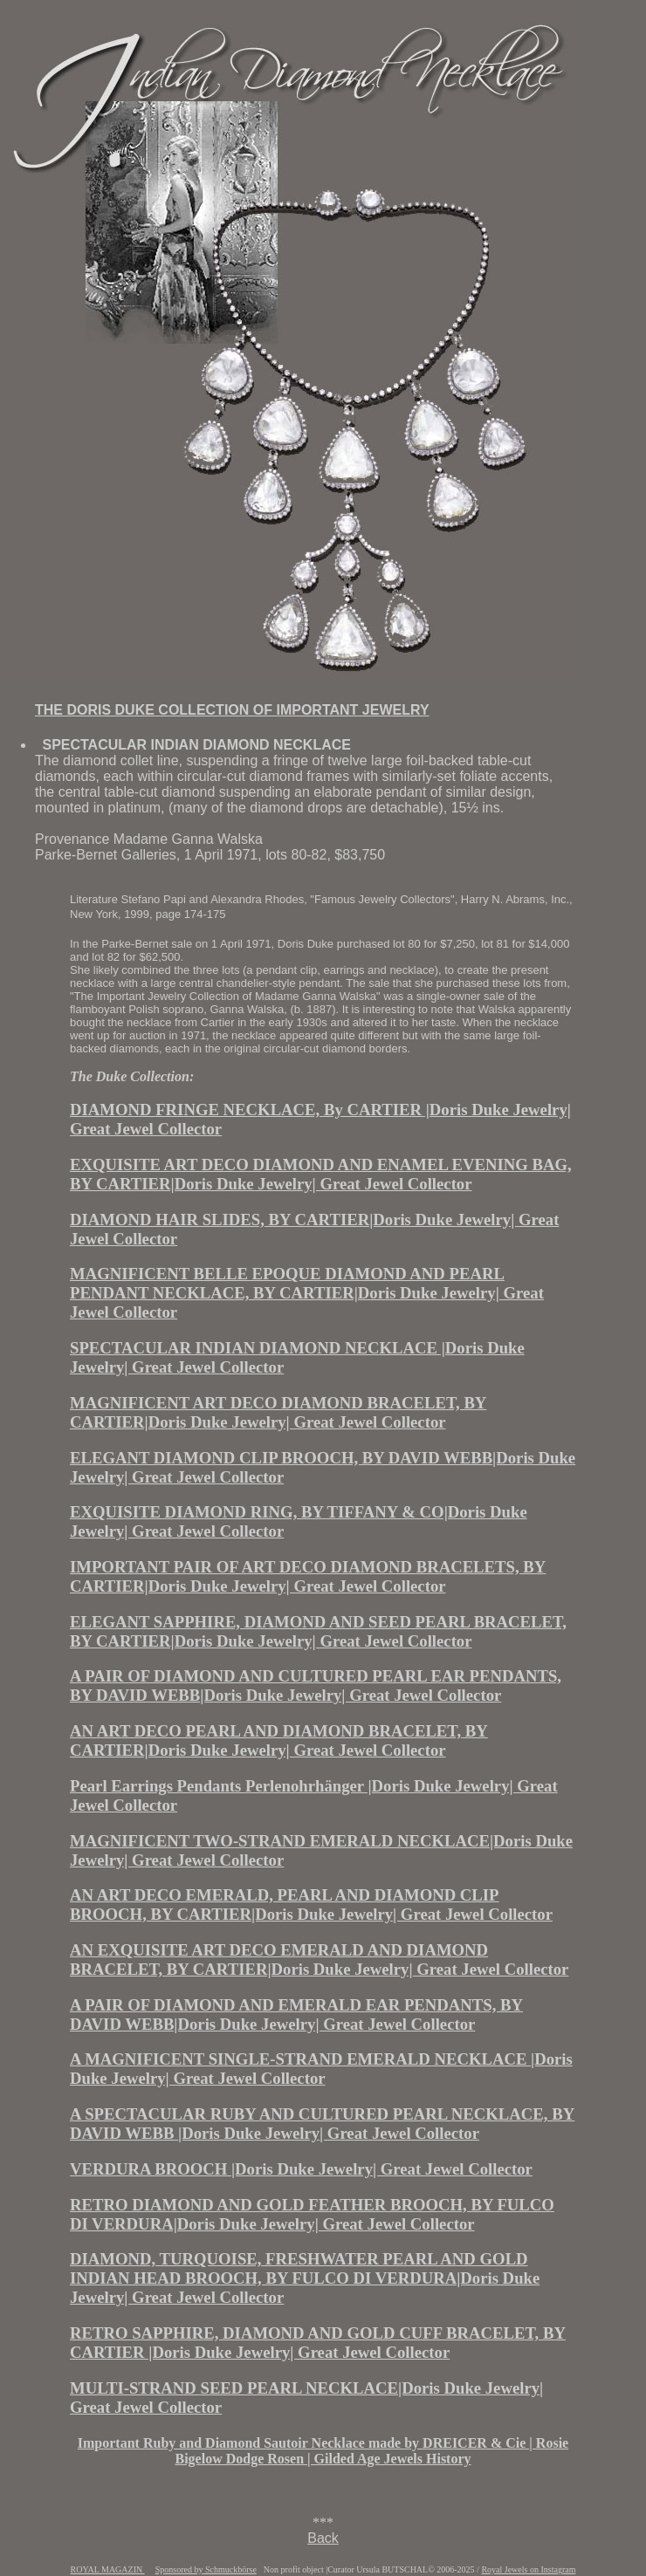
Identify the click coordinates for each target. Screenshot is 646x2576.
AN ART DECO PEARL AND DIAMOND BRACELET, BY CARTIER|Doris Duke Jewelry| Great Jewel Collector (279, 1740)
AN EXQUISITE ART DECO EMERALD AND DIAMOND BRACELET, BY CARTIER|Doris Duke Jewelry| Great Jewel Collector (319, 1959)
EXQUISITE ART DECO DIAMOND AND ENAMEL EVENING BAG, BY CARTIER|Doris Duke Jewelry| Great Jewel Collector (321, 1174)
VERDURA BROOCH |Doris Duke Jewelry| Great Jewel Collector (301, 2169)
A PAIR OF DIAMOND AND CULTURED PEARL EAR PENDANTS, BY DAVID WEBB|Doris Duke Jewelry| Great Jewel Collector (315, 1685)
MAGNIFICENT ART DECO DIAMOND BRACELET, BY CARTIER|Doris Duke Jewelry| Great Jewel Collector (278, 1412)
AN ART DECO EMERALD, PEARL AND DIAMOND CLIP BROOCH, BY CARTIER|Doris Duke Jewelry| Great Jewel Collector (311, 1904)
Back (323, 2538)
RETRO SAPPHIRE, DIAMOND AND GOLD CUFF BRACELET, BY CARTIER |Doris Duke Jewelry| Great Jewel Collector (318, 2342)
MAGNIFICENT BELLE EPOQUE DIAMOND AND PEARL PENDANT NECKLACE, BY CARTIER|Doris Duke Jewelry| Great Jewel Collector (307, 1292)
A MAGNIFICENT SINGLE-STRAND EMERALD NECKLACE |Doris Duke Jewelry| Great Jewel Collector (321, 2068)
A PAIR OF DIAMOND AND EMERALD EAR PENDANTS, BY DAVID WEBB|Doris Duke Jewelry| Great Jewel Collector (296, 2014)
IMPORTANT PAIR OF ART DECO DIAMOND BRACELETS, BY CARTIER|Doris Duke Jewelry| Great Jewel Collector (308, 1576)
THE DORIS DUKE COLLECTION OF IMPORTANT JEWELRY (232, 709)
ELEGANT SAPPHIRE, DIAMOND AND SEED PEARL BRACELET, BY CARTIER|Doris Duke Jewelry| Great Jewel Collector (318, 1631)
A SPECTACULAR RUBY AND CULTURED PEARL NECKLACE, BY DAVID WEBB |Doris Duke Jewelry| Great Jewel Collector (322, 2123)
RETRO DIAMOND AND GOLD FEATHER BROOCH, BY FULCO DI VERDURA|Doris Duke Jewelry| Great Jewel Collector (312, 2214)
